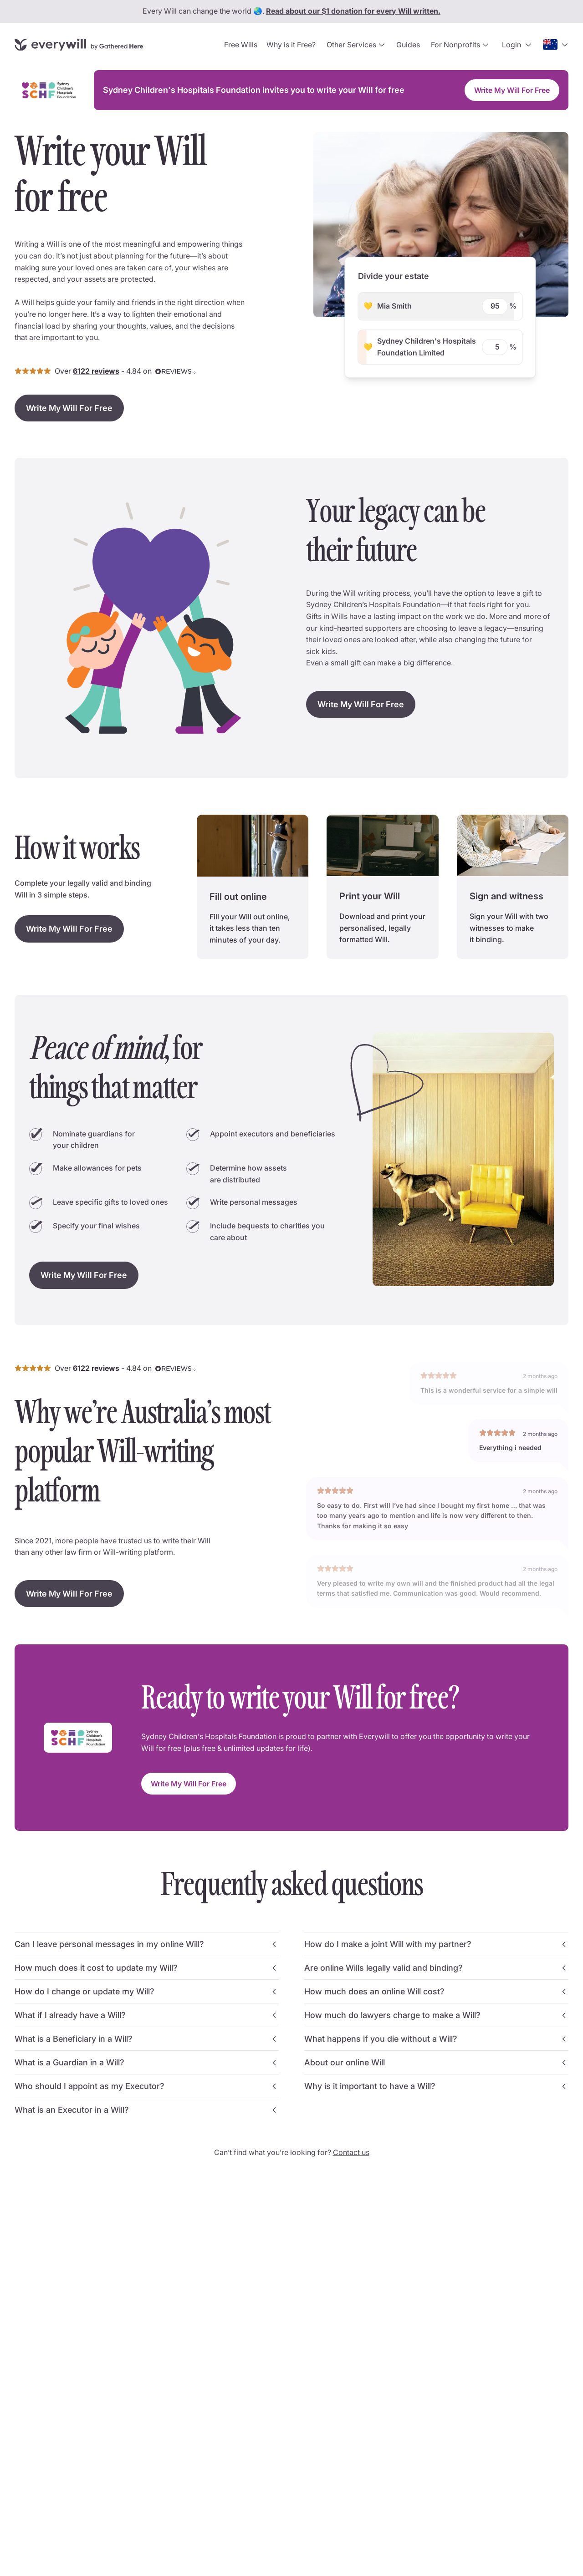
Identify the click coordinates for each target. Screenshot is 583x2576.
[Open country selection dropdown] (555, 44)
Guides (408, 44)
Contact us (351, 2152)
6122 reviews (96, 370)
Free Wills (240, 44)
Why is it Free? (291, 44)
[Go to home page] (79, 44)
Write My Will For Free (512, 90)
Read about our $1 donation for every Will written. (353, 10)
